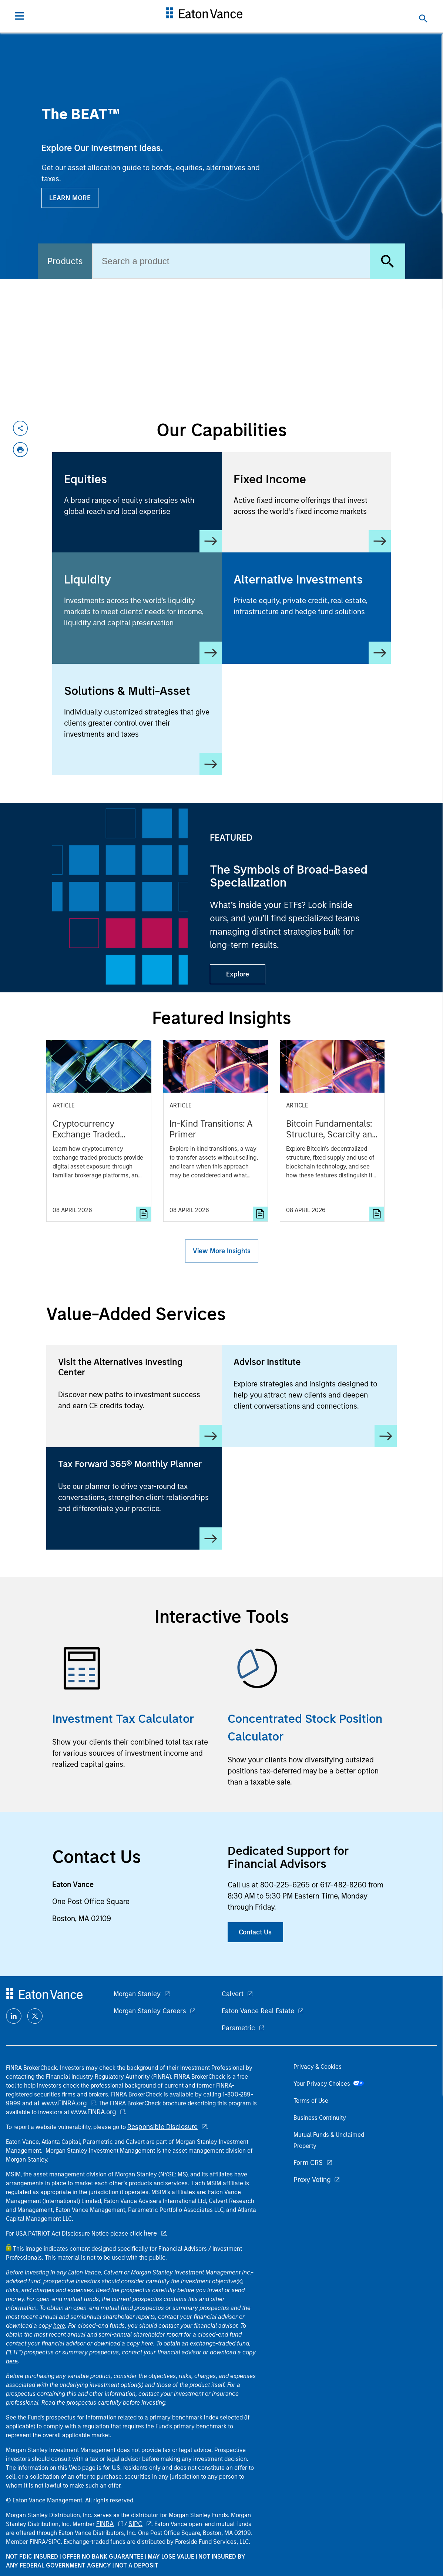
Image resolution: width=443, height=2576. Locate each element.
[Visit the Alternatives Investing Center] (133, 1396)
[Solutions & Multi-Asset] (136, 719)
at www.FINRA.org (60, 2103)
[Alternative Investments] (306, 602)
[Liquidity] (136, 608)
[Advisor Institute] (309, 1396)
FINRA (105, 2524)
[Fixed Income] (306, 502)
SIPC (135, 2524)
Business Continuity (319, 2117)
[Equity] (136, 502)
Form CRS (308, 2163)
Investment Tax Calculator (123, 1719)
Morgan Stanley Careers (150, 2011)
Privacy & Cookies (317, 2066)
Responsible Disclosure (162, 2127)
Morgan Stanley (137, 1994)
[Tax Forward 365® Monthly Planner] (133, 1498)
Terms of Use (310, 2100)
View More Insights (222, 1251)
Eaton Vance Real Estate (258, 2011)
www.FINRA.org (93, 2112)
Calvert (233, 1994)
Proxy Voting (311, 2180)
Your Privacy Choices (328, 2083)
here (150, 2233)
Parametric (238, 2028)
